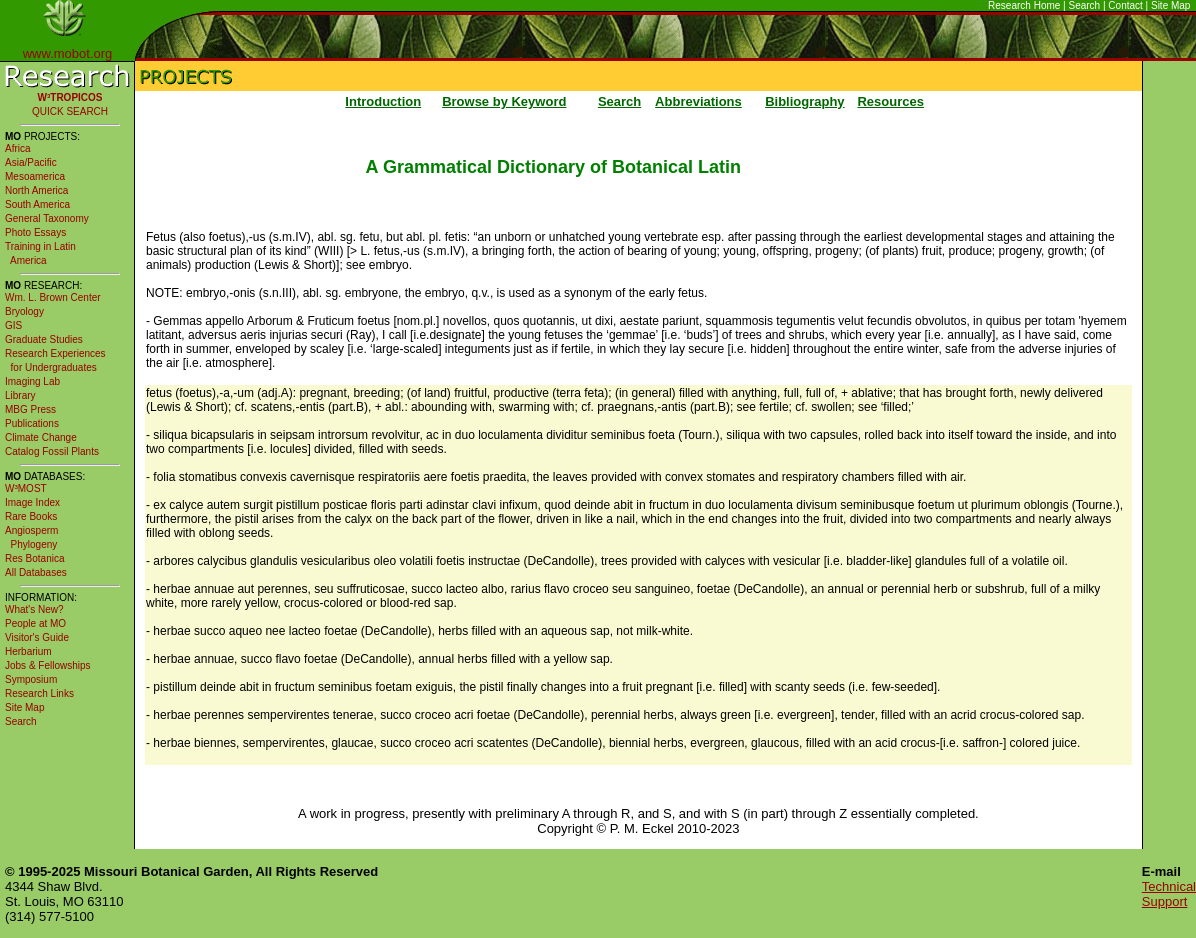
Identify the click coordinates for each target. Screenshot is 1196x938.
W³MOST (26, 488)
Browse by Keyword (504, 101)
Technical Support (1169, 894)
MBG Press (30, 409)
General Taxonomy (47, 218)
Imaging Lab (32, 381)
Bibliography (804, 101)
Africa (18, 148)
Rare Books (31, 516)
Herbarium (28, 651)
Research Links (39, 693)
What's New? (34, 609)
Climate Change (41, 437)
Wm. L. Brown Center (53, 297)
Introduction (383, 101)
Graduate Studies (44, 339)
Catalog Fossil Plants (52, 451)
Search (1085, 5)
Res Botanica (34, 558)
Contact (1125, 5)
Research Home (1024, 5)
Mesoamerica (35, 176)
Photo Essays (35, 232)
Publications (32, 423)
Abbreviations (698, 101)
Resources (890, 101)
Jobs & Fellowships (48, 665)
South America (37, 204)
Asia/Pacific (31, 162)
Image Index (32, 502)
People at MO (35, 623)
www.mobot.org (68, 53)
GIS (13, 325)
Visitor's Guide (37, 637)
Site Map (1170, 5)
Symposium (31, 679)
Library (20, 395)
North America (36, 190)
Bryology (24, 311)
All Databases (36, 572)
